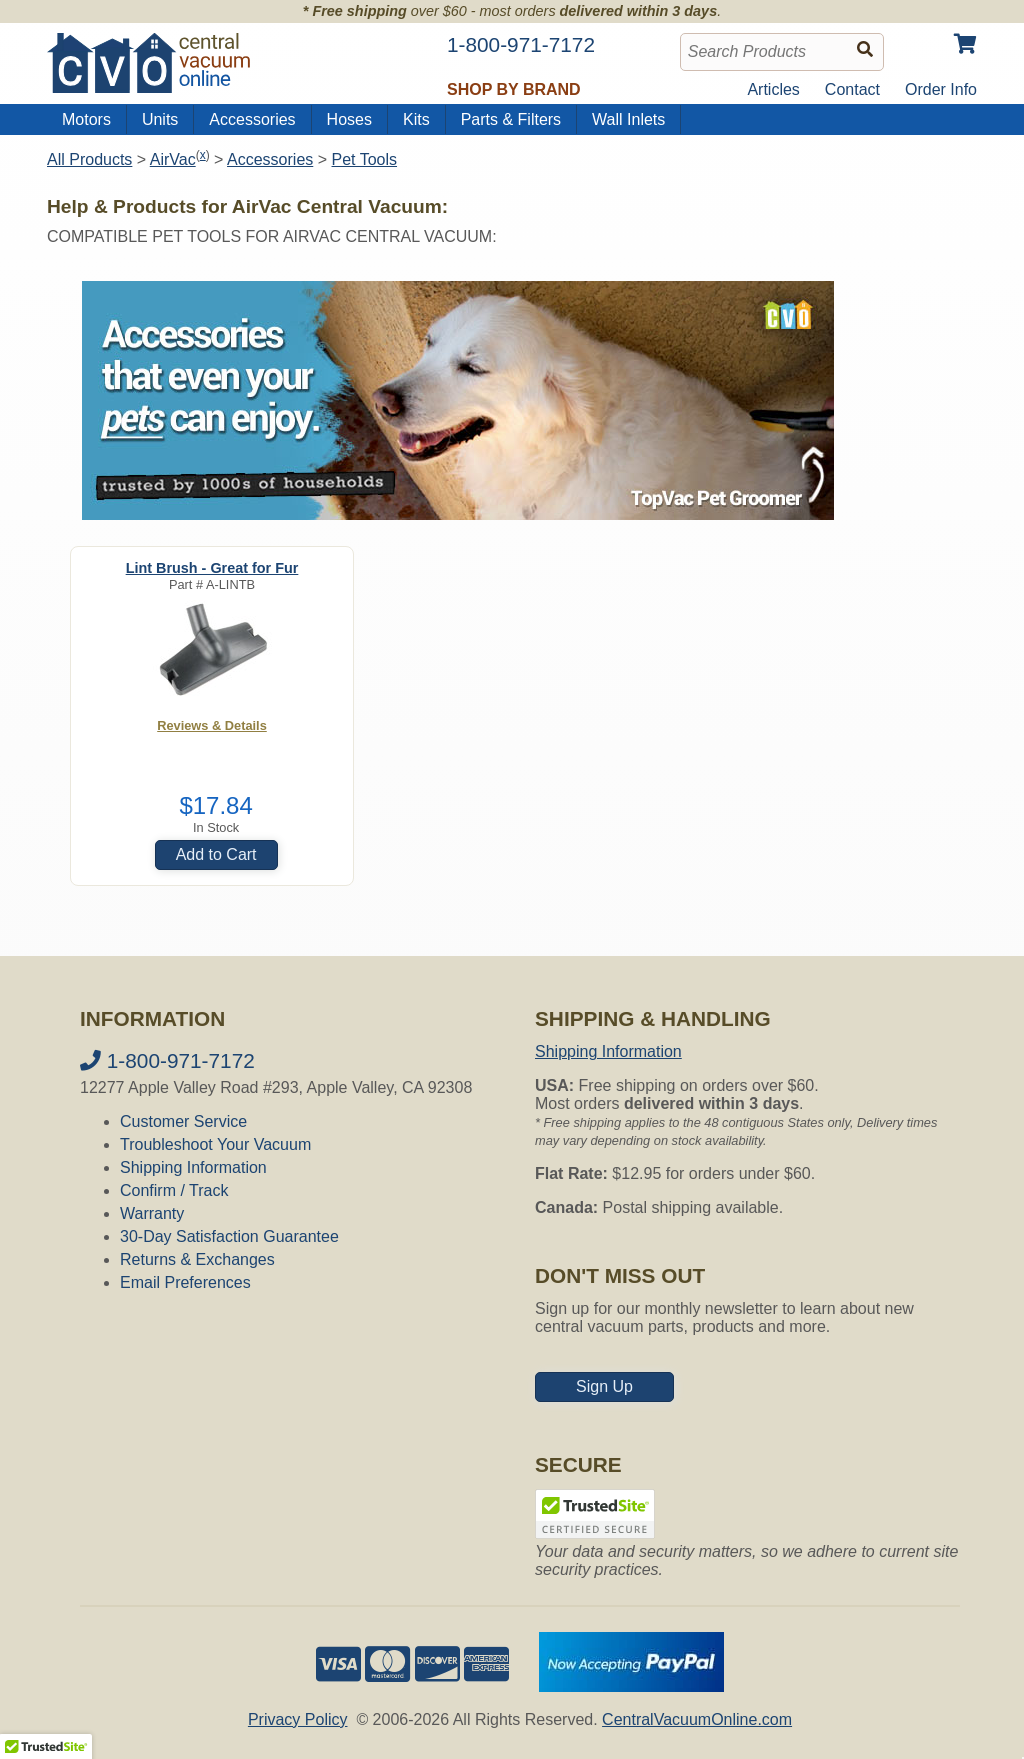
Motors (86, 119)
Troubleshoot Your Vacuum (215, 1144)
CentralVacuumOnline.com (697, 1719)
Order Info (941, 89)
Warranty (152, 1213)
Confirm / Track (174, 1190)
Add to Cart (216, 854)
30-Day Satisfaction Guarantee (229, 1236)
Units (160, 119)
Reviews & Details (212, 725)
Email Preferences (185, 1282)
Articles (773, 89)
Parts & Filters (511, 119)
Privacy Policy (298, 1719)
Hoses (349, 119)
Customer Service (183, 1121)
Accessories (252, 119)
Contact (852, 89)
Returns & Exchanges (197, 1259)
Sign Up (604, 1386)
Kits (416, 119)
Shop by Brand (514, 89)
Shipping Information (193, 1167)
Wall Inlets (628, 119)
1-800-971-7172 (167, 1060)
